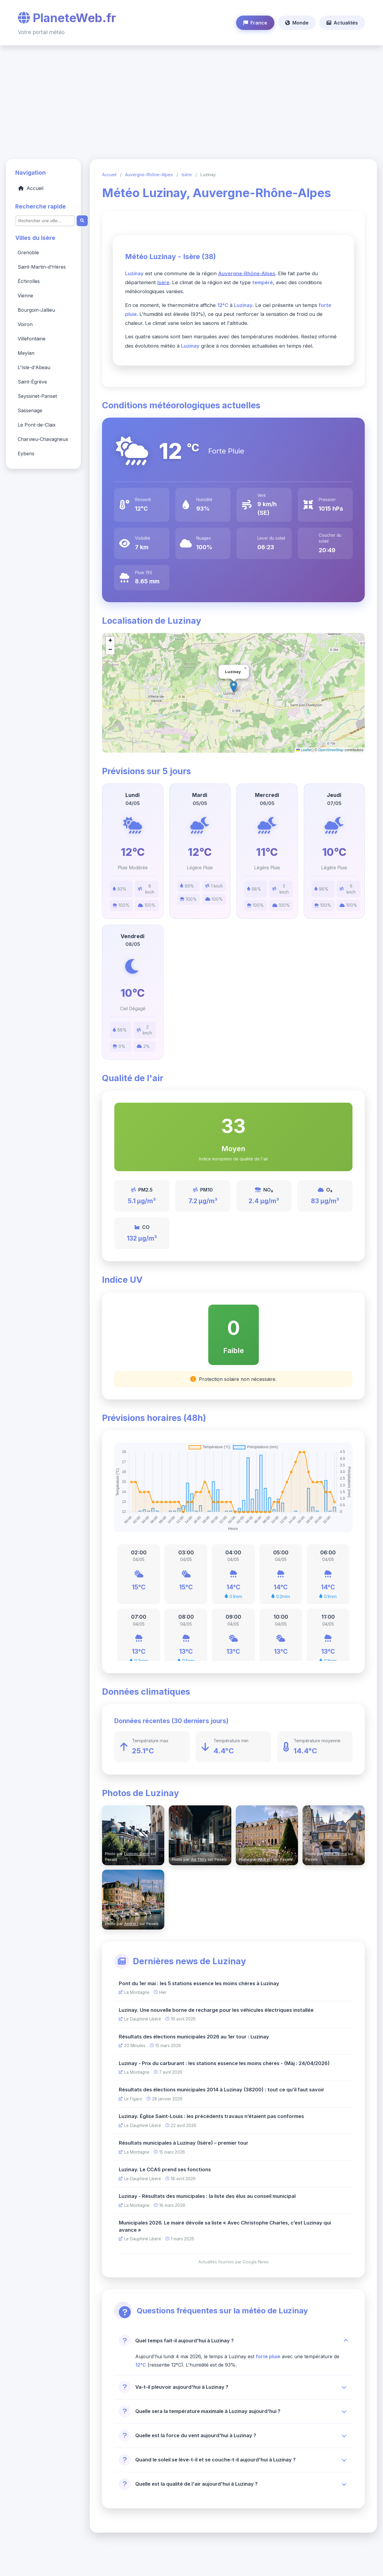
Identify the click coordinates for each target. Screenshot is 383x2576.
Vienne (25, 296)
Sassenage (30, 411)
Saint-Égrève (32, 382)
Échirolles (29, 281)
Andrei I (265, 1859)
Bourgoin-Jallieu (36, 310)
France (255, 23)
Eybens (26, 454)
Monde (296, 23)
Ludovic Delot (136, 1853)
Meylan (26, 353)
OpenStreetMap (331, 750)
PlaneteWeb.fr (67, 17)
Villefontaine (31, 339)
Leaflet (303, 750)
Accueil (30, 188)
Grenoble (28, 253)
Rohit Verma (336, 1853)
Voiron (25, 325)
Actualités (342, 23)
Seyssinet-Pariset (37, 396)
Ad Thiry (198, 1859)
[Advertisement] (191, 99)
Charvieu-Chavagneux (43, 439)
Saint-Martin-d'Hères (42, 267)
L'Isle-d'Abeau (34, 368)
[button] (110, 641)
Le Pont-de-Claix (37, 425)
